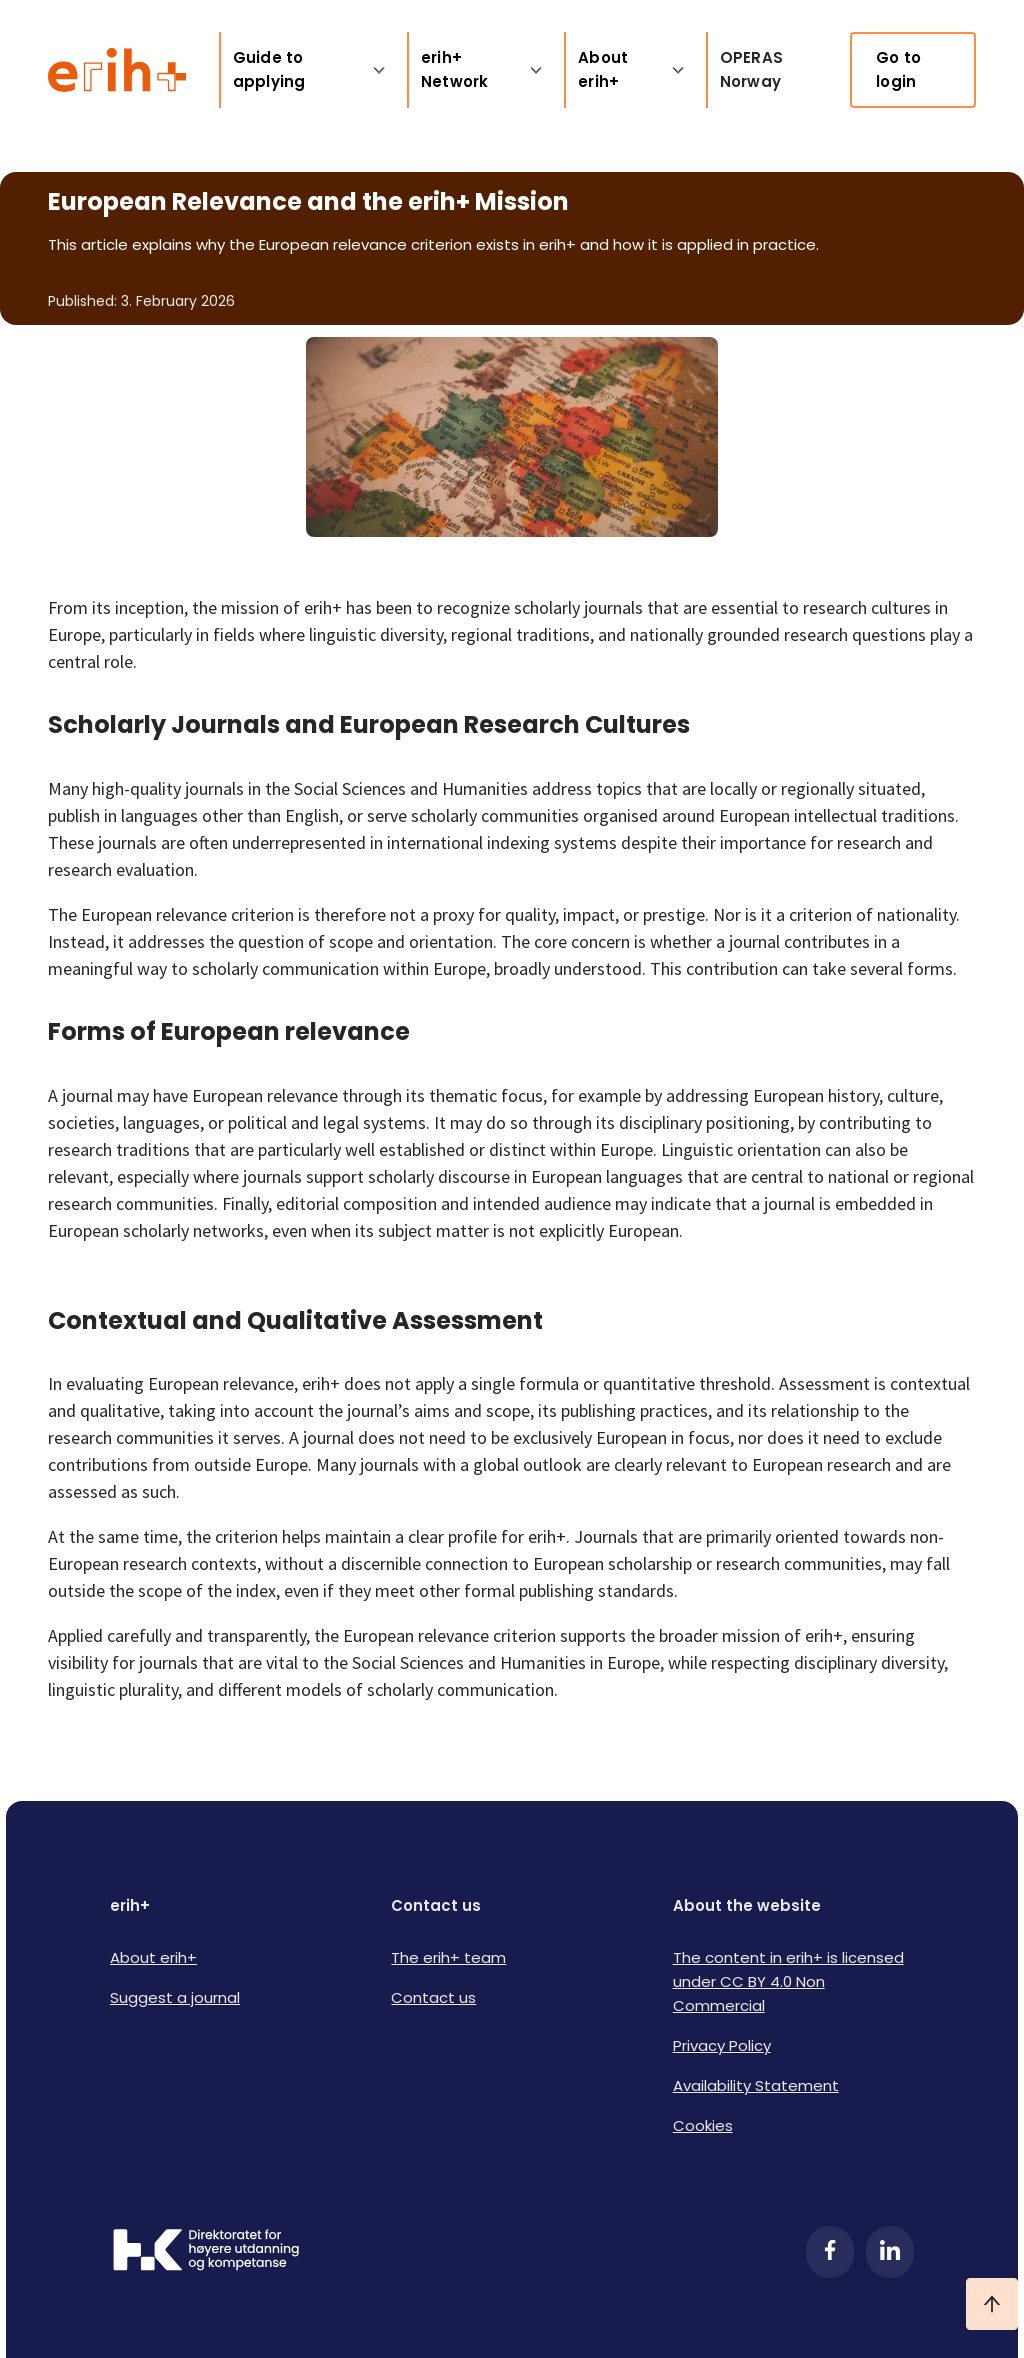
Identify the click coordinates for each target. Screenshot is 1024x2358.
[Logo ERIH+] (117, 70)
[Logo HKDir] (206, 2252)
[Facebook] (830, 2252)
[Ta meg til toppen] (992, 2304)
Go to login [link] (898, 69)
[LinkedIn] (890, 2252)
